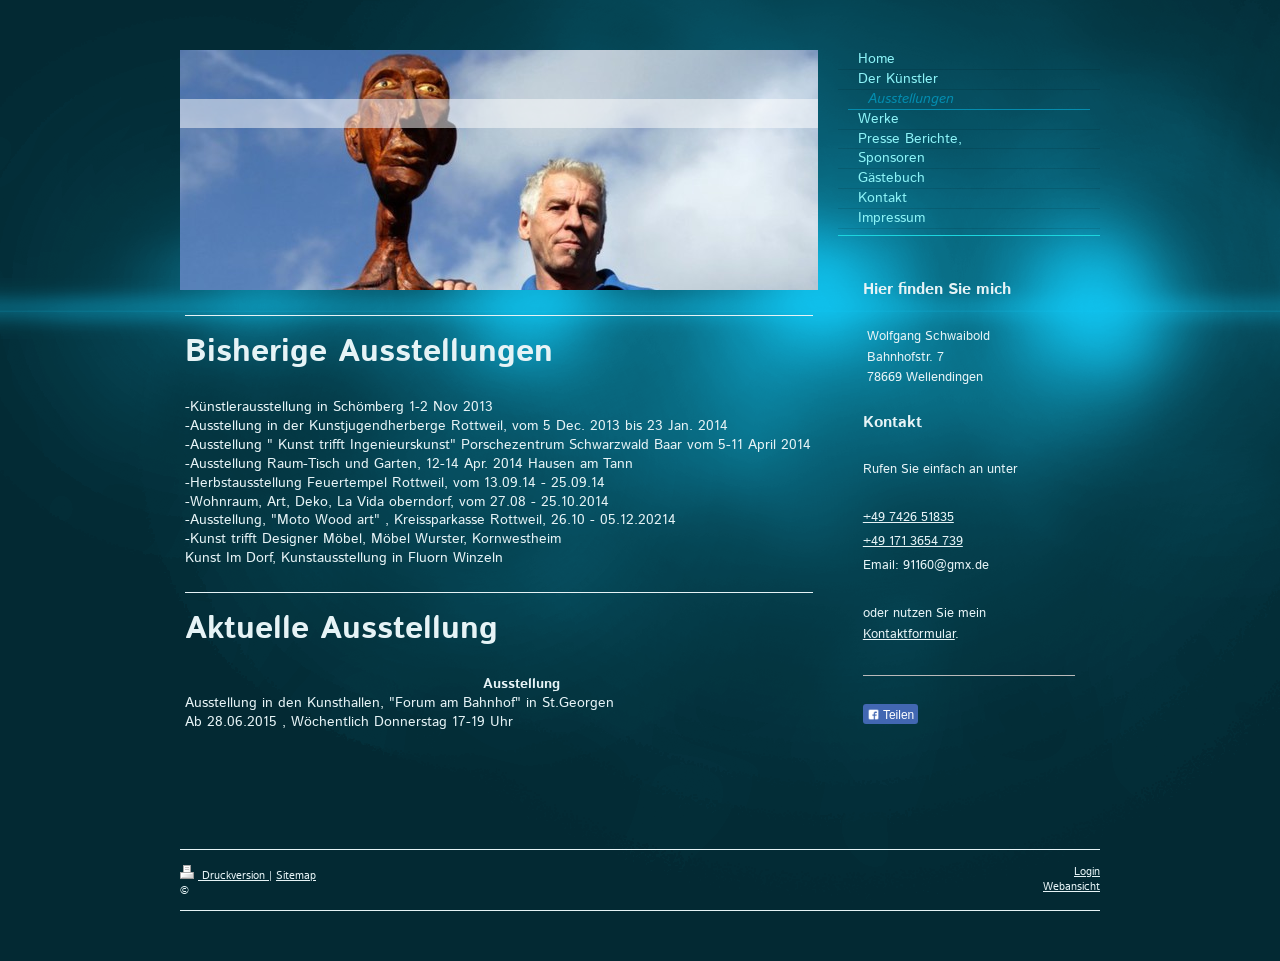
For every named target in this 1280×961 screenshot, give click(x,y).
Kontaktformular (909, 634)
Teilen (890, 715)
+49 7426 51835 (908, 517)
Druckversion (224, 876)
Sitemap (296, 876)
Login (1087, 872)
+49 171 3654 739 (913, 541)
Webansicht (1071, 887)
